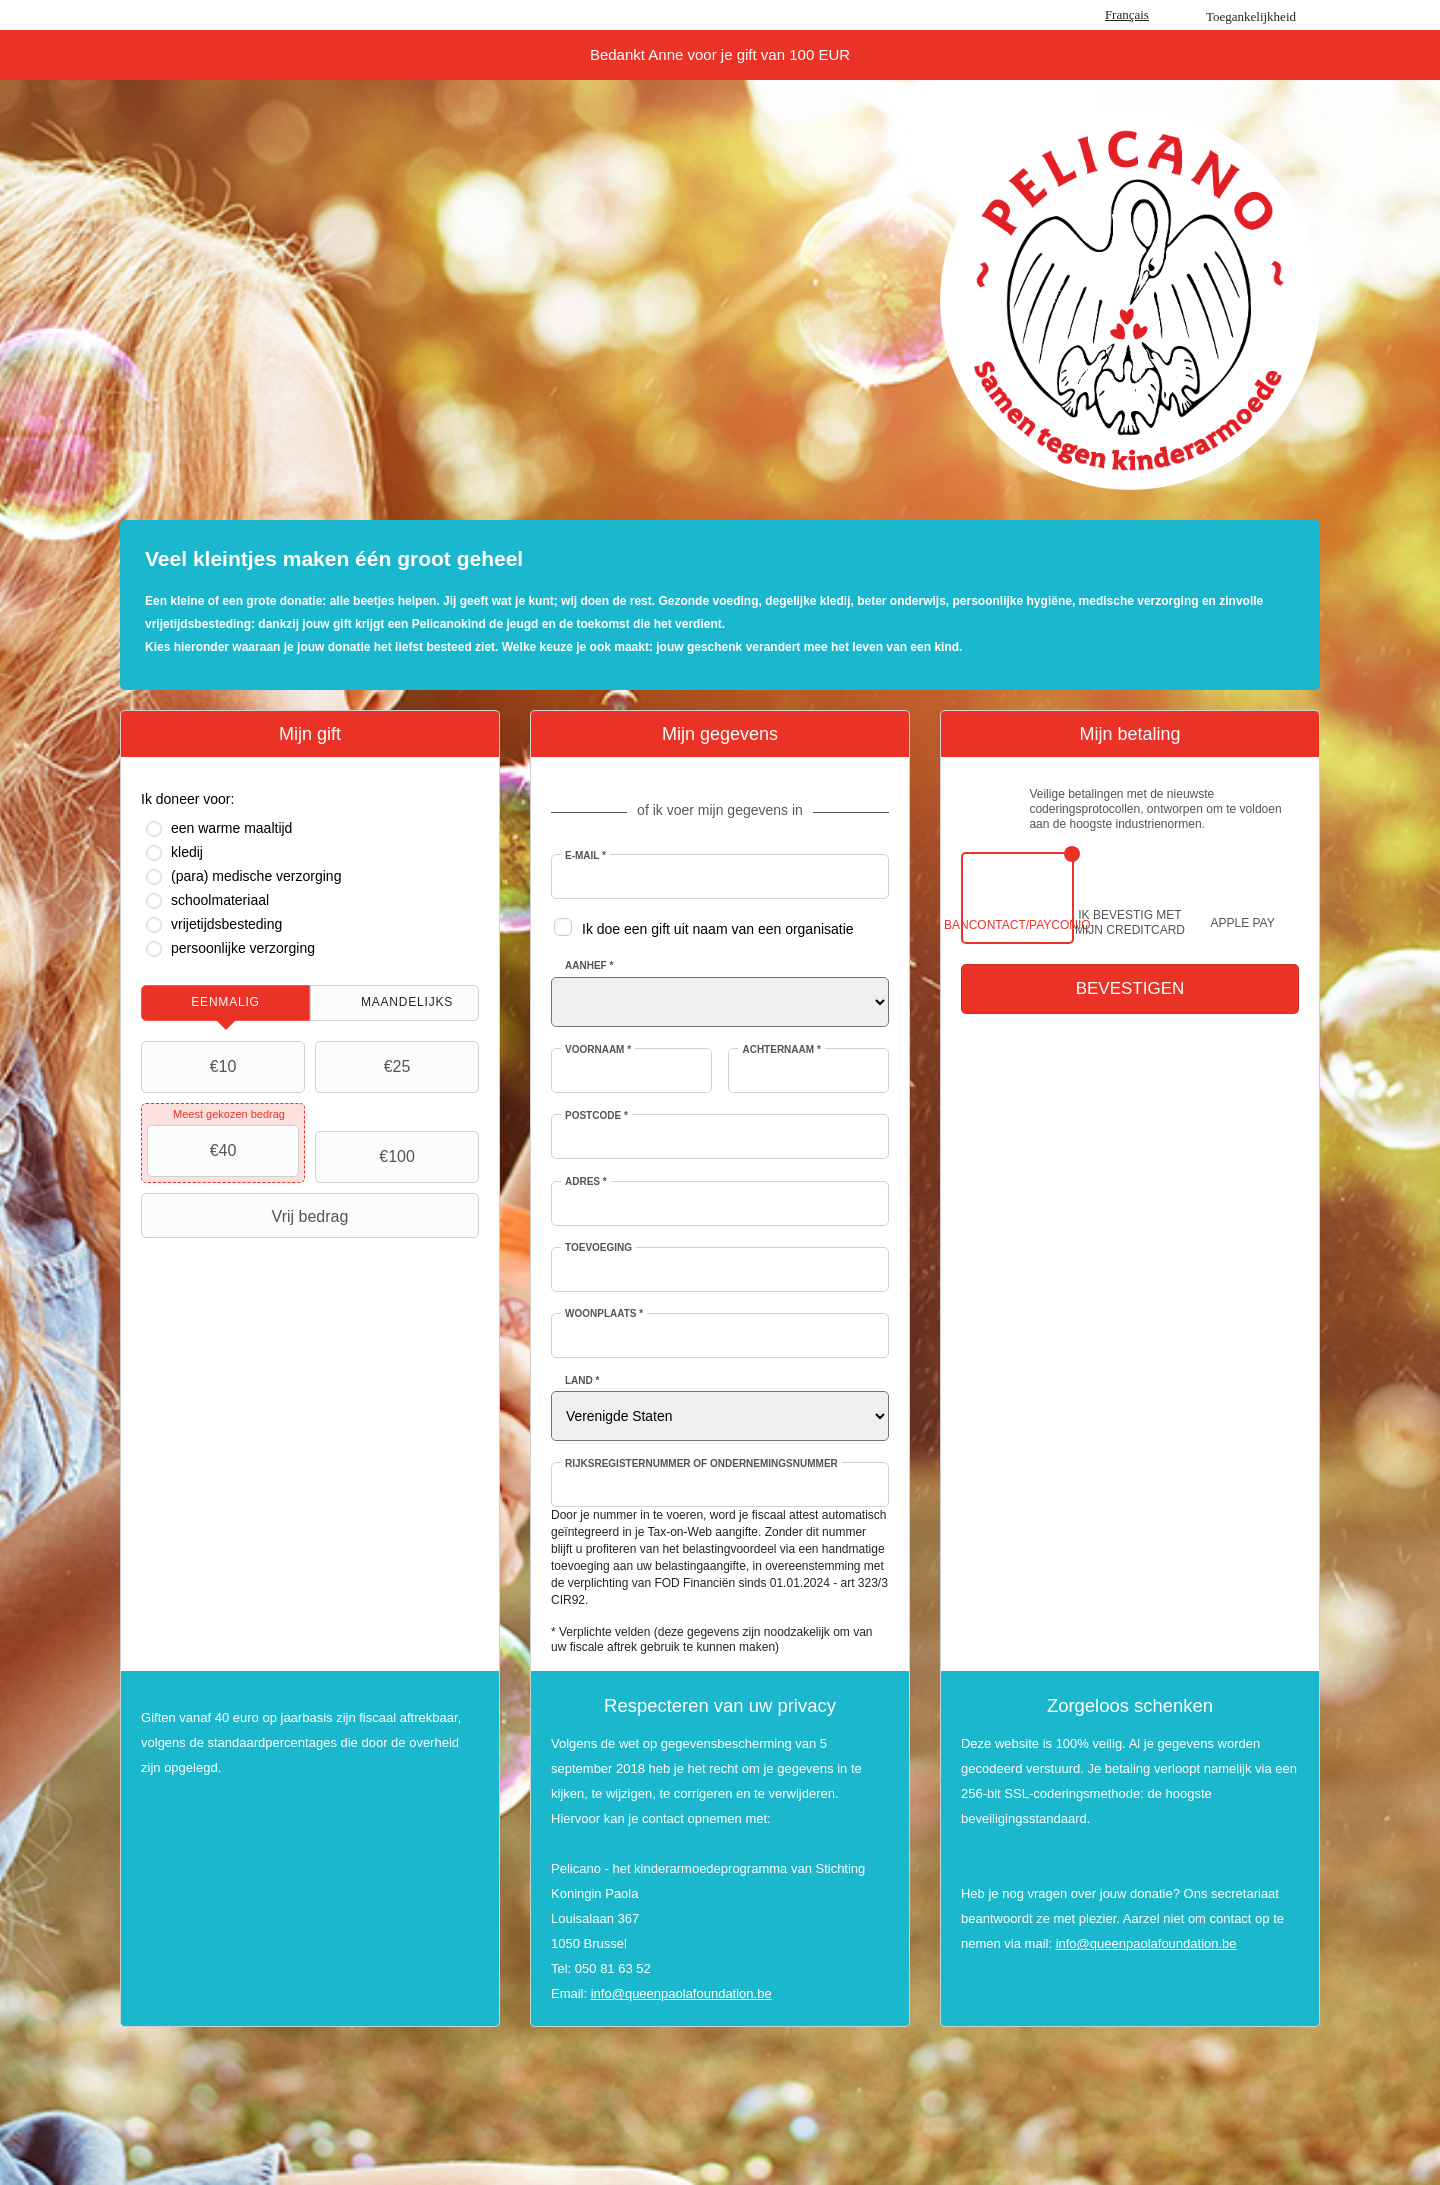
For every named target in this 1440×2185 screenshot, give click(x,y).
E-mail (585, 855)
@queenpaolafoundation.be (692, 1993)
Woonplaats (604, 1313)
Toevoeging (598, 1247)
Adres (586, 1181)
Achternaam (781, 1049)
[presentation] (225, 1003)
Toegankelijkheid (1251, 16)
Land (582, 1380)
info (601, 1993)
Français (1127, 14)
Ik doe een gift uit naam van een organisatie (718, 929)
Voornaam (598, 1049)
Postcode (596, 1115)
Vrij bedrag (247, 1216)
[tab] (225, 1003)
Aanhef (589, 965)
